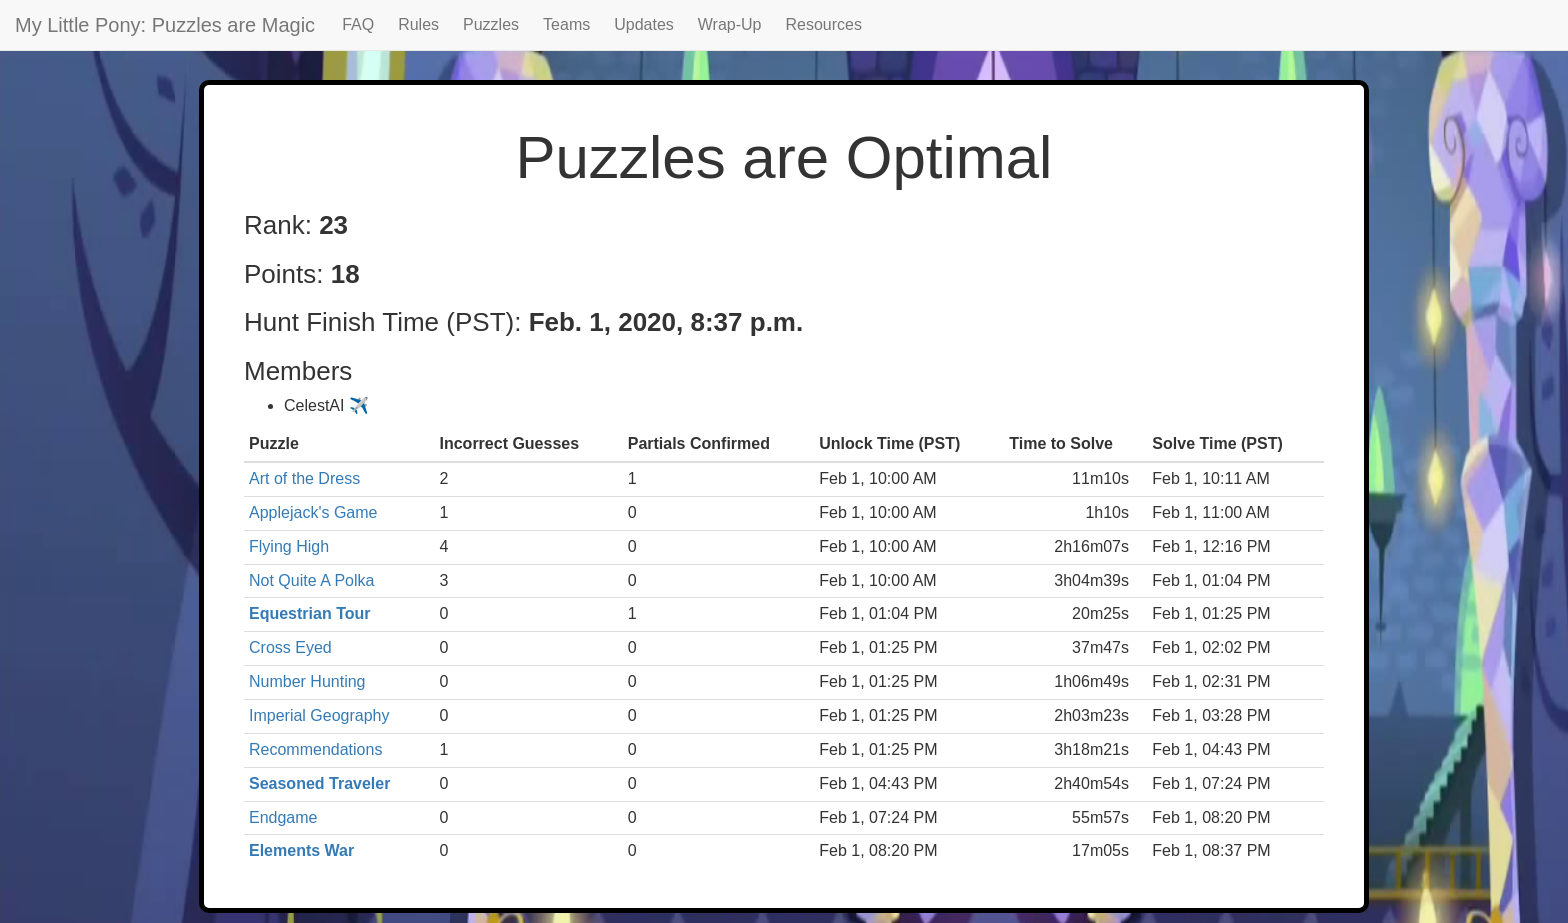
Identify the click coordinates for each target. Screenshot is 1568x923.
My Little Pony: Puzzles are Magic (165, 25)
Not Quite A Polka (311, 580)
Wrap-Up (730, 24)
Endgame (283, 817)
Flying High (289, 546)
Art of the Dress (304, 478)
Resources (824, 24)
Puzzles (491, 24)
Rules (418, 24)
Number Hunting (307, 681)
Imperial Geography (319, 715)
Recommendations (315, 749)
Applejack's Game (313, 512)
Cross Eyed (290, 647)
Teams (566, 24)
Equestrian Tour (310, 613)
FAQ (358, 24)
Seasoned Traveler (319, 783)
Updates (644, 24)
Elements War (301, 850)
